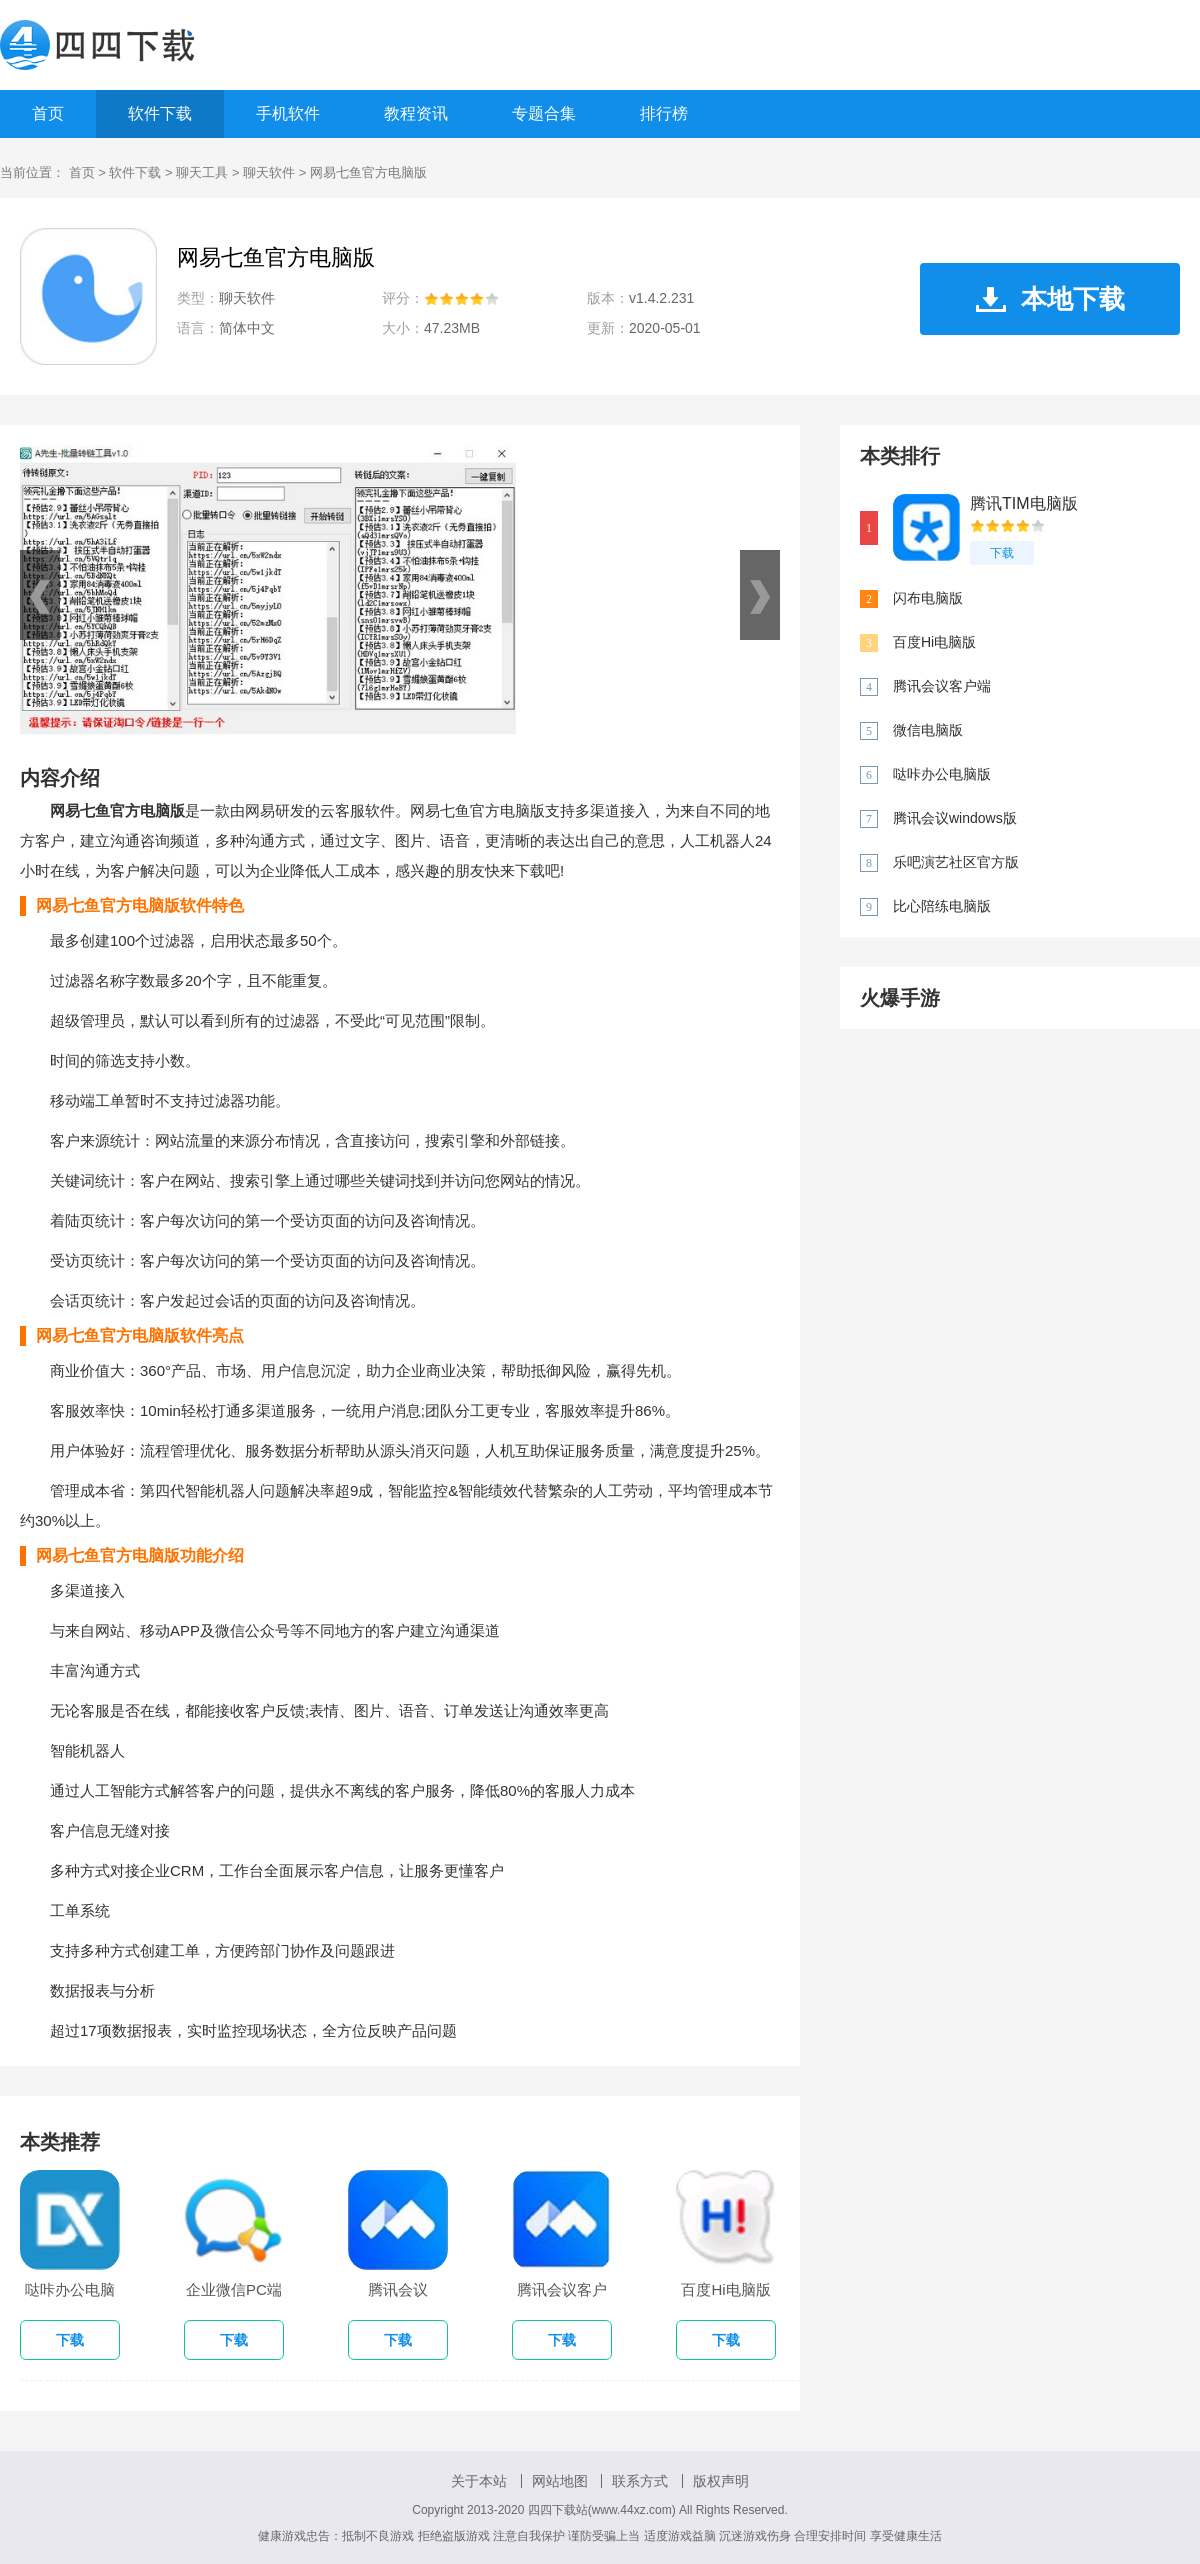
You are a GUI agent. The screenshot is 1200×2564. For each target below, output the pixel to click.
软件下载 (160, 113)
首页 (48, 113)
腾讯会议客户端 (942, 686)
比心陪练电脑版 (942, 906)
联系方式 (640, 2481)
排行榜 (664, 113)
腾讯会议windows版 (955, 818)
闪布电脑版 (928, 598)
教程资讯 (416, 113)
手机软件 (288, 113)
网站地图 (560, 2481)
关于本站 (479, 2481)
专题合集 (544, 113)
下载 (1002, 553)
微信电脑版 (928, 730)
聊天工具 (202, 172)
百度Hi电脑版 (934, 642)
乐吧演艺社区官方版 (956, 862)
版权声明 (721, 2481)
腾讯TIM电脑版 (1024, 503)
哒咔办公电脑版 (942, 774)
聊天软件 (269, 172)
